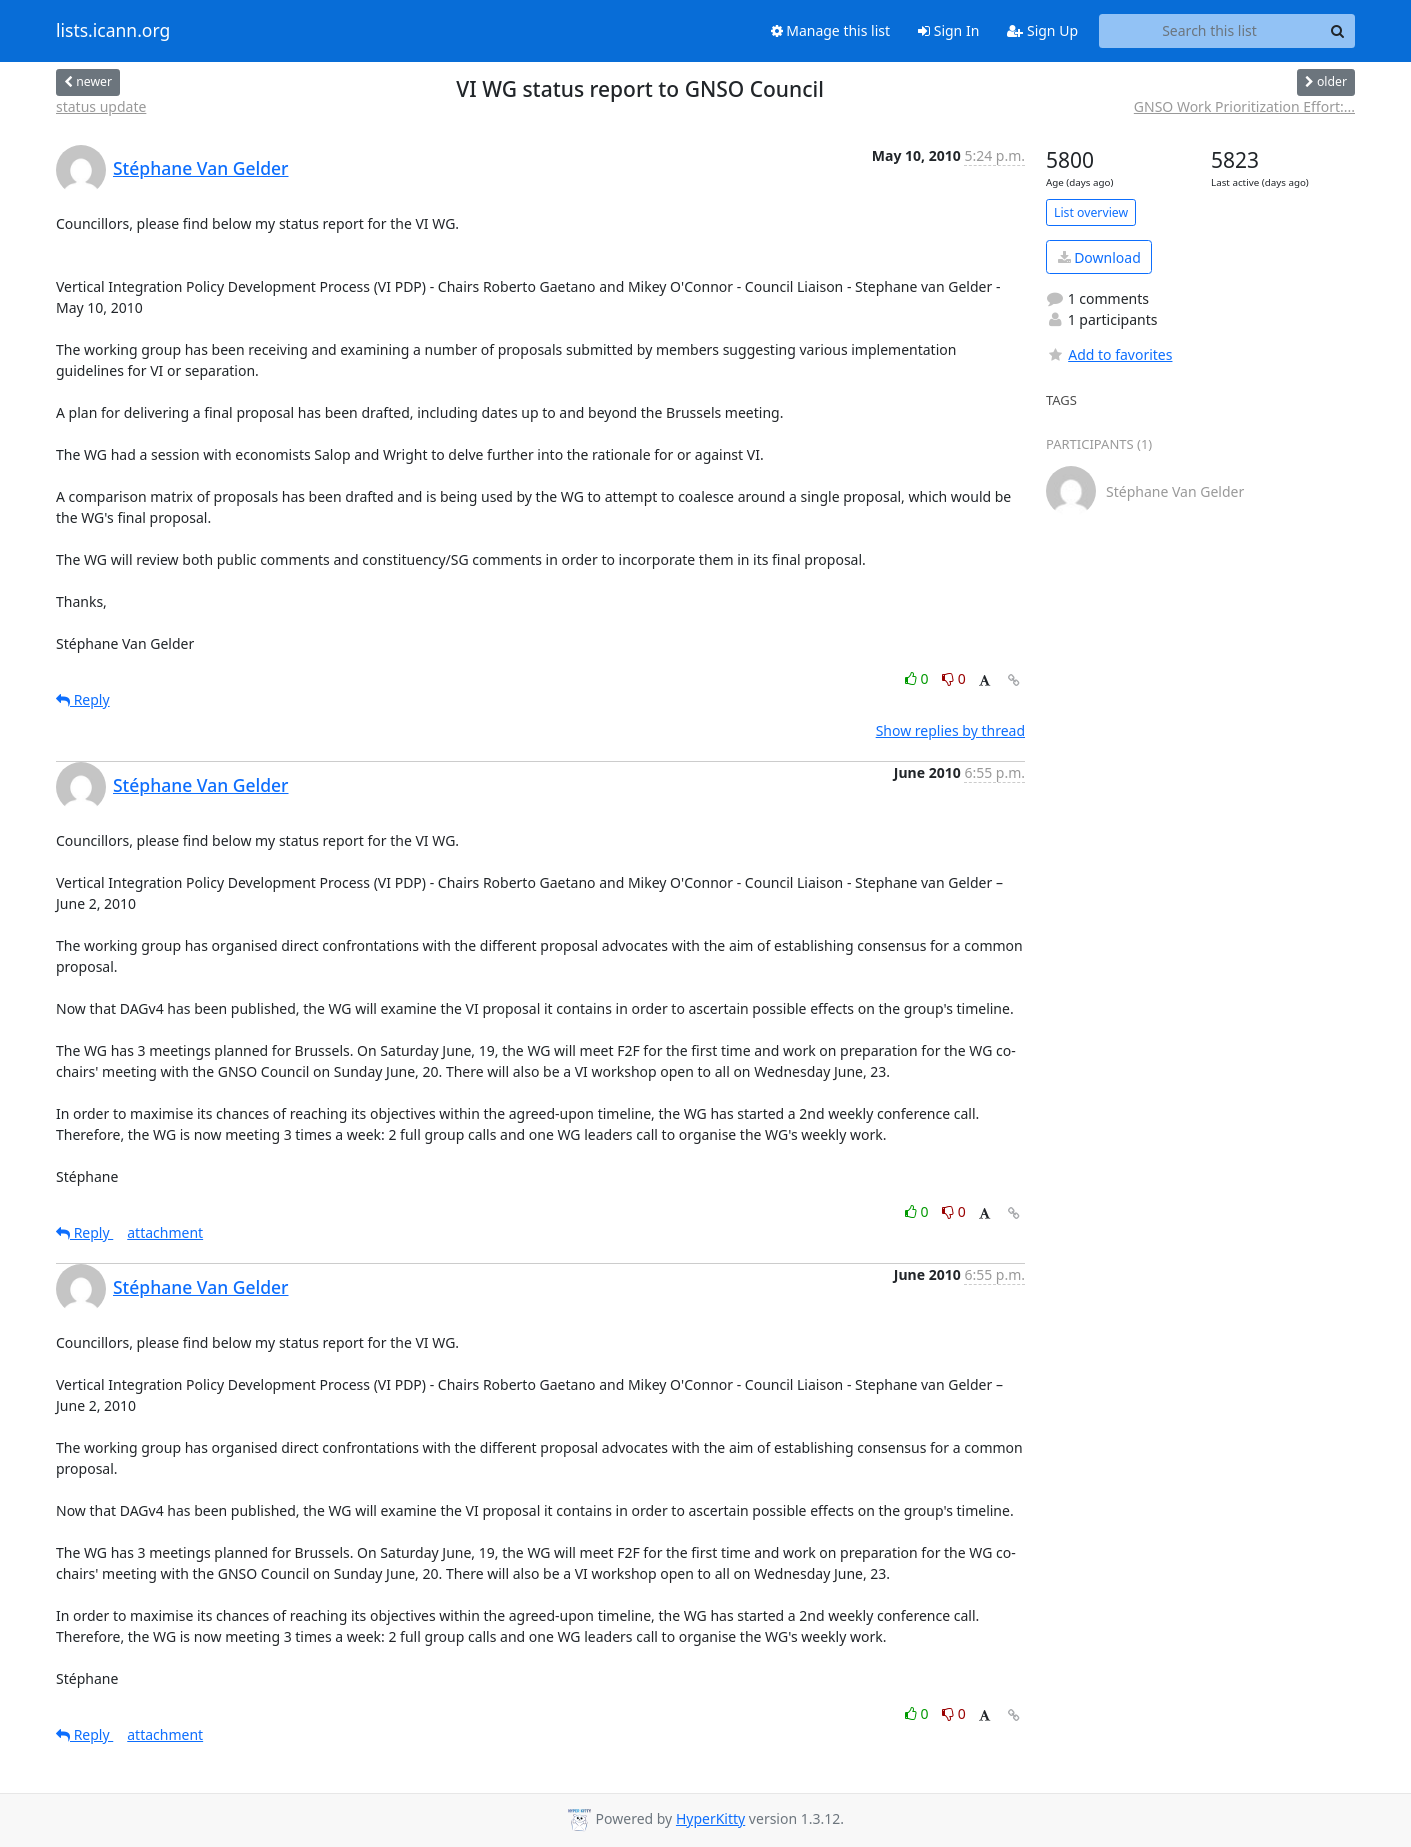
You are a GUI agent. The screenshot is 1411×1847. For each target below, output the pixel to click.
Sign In (948, 30)
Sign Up (1042, 30)
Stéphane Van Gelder (201, 168)
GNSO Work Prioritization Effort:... (1244, 106)
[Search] (1337, 31)
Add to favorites (1109, 354)
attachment (165, 1232)
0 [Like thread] (918, 678)
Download (1099, 257)
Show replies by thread (950, 730)
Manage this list (831, 30)
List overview (1091, 212)
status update (101, 106)
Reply (83, 699)
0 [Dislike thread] (954, 678)
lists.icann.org (113, 31)
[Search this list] (1209, 31)
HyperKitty (710, 1818)
